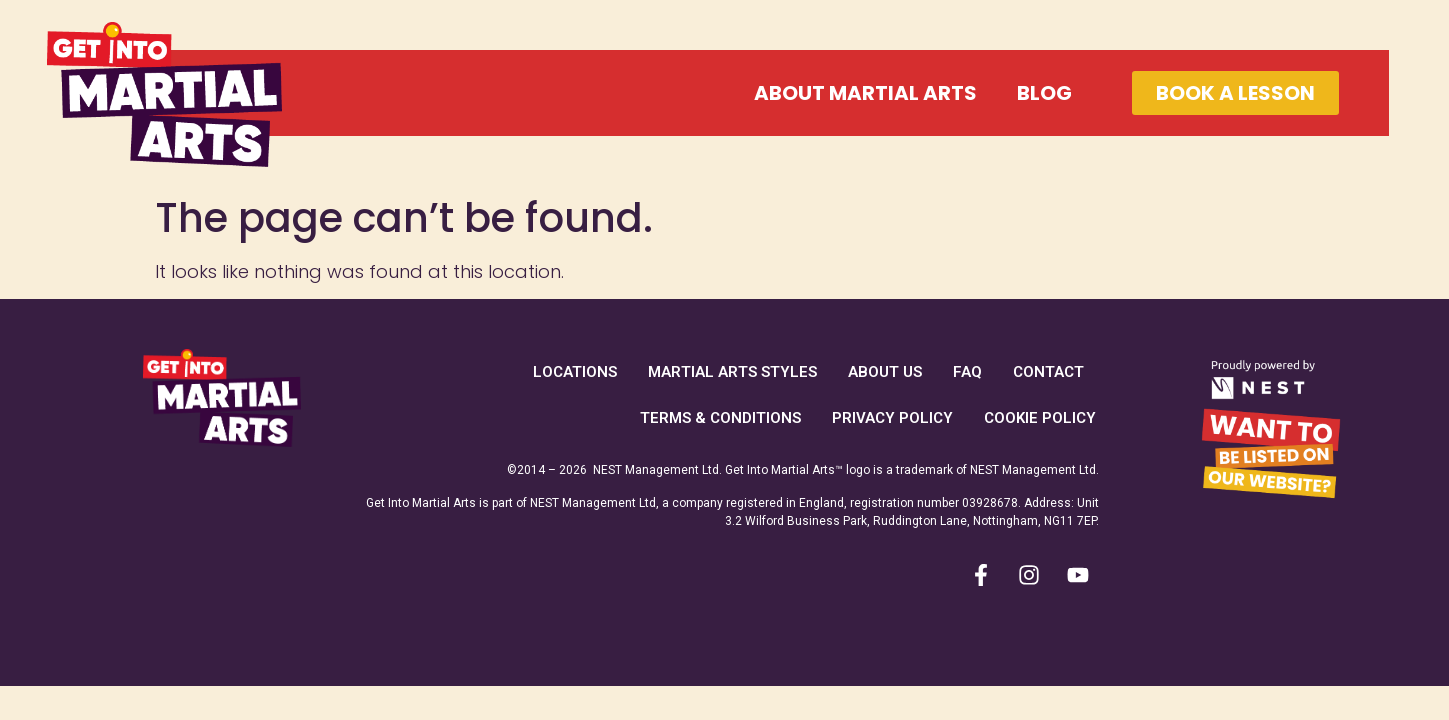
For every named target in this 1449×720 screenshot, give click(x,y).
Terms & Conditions (720, 418)
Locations (575, 372)
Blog (1044, 93)
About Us (885, 372)
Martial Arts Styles (732, 372)
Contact (1048, 372)
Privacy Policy (892, 418)
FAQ (967, 372)
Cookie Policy (1040, 418)
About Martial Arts (865, 93)
